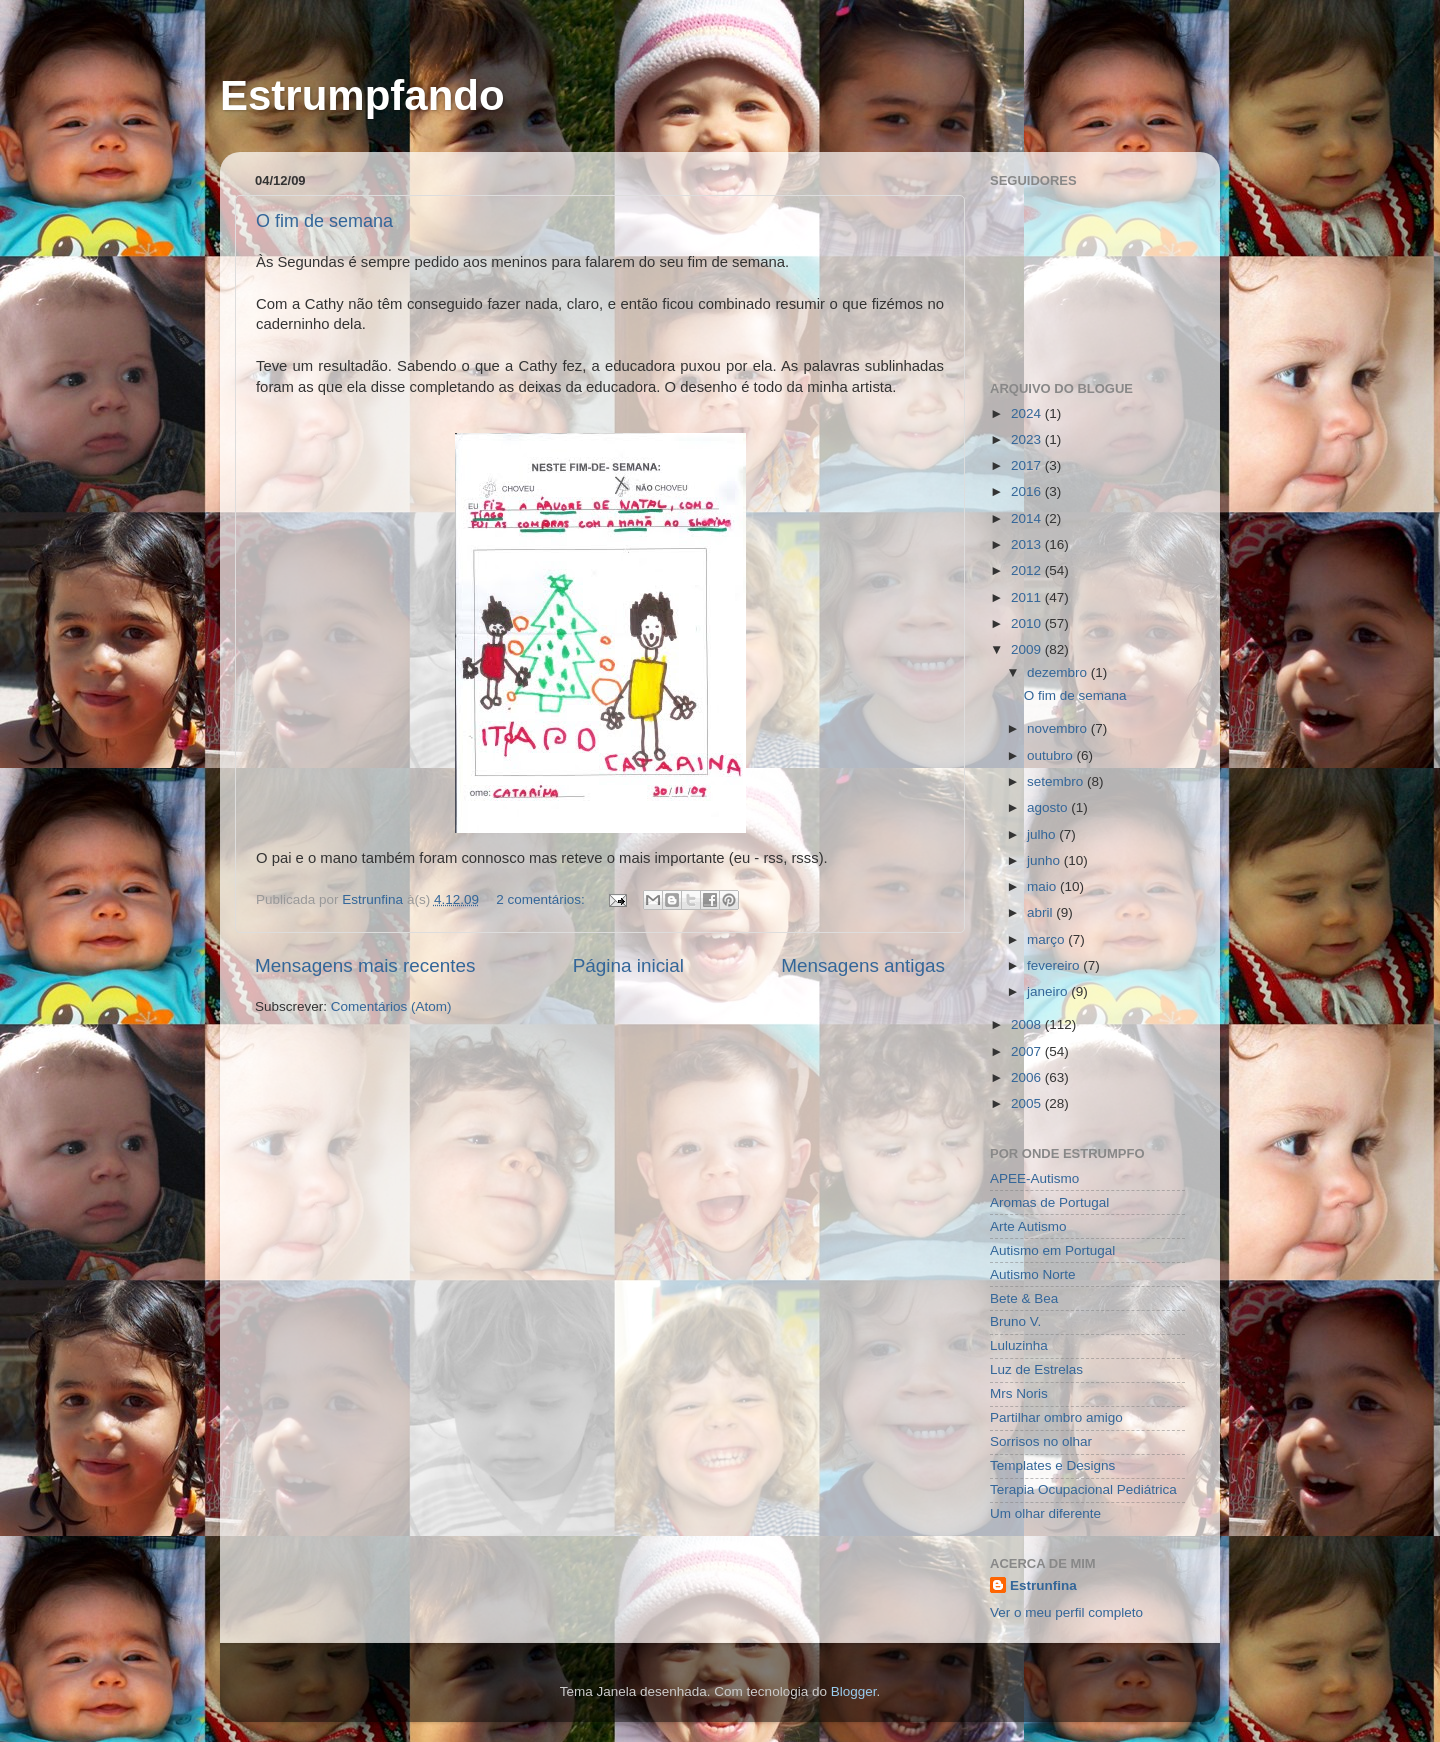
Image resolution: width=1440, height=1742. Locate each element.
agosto (1049, 807)
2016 (1028, 491)
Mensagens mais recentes (365, 965)
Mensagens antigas (863, 965)
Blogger (854, 1691)
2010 (1028, 623)
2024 (1028, 413)
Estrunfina (1043, 1585)
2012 (1028, 570)
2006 (1028, 1077)
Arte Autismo (1028, 1226)
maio (1043, 886)
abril (1041, 912)
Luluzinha (1019, 1345)
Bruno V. (1015, 1321)
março (1047, 939)
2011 (1028, 597)
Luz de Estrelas (1036, 1369)
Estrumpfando (362, 95)
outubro (1052, 755)
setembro (1057, 781)
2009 (1028, 649)
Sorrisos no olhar (1041, 1441)
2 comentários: (542, 899)
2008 (1028, 1024)
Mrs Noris (1019, 1393)
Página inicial (628, 965)
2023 (1028, 439)
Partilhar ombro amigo (1056, 1417)
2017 (1028, 465)
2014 (1028, 518)
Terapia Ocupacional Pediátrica (1083, 1489)
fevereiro (1055, 965)
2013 (1028, 544)
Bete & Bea (1024, 1298)
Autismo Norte (1033, 1274)
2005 (1028, 1103)
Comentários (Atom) (391, 1006)
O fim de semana (324, 221)
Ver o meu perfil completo (1066, 1612)
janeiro (1049, 991)
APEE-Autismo (1034, 1178)
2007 (1028, 1051)
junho (1045, 860)
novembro (1059, 728)
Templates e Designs (1052, 1465)
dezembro (1059, 672)
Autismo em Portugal (1052, 1250)
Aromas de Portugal (1049, 1202)
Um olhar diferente (1045, 1513)
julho (1043, 834)
